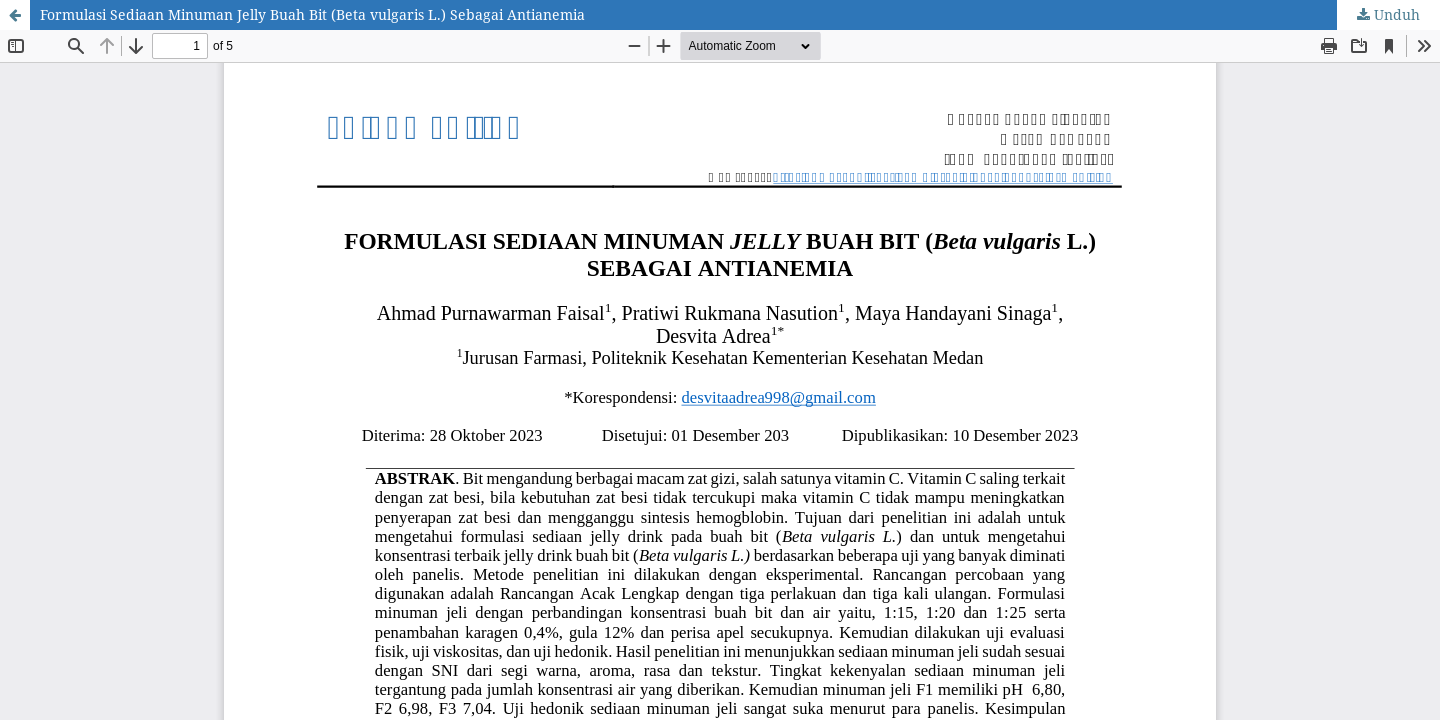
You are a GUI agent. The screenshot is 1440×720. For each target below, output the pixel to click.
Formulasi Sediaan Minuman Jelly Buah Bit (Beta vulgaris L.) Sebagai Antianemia (312, 14)
